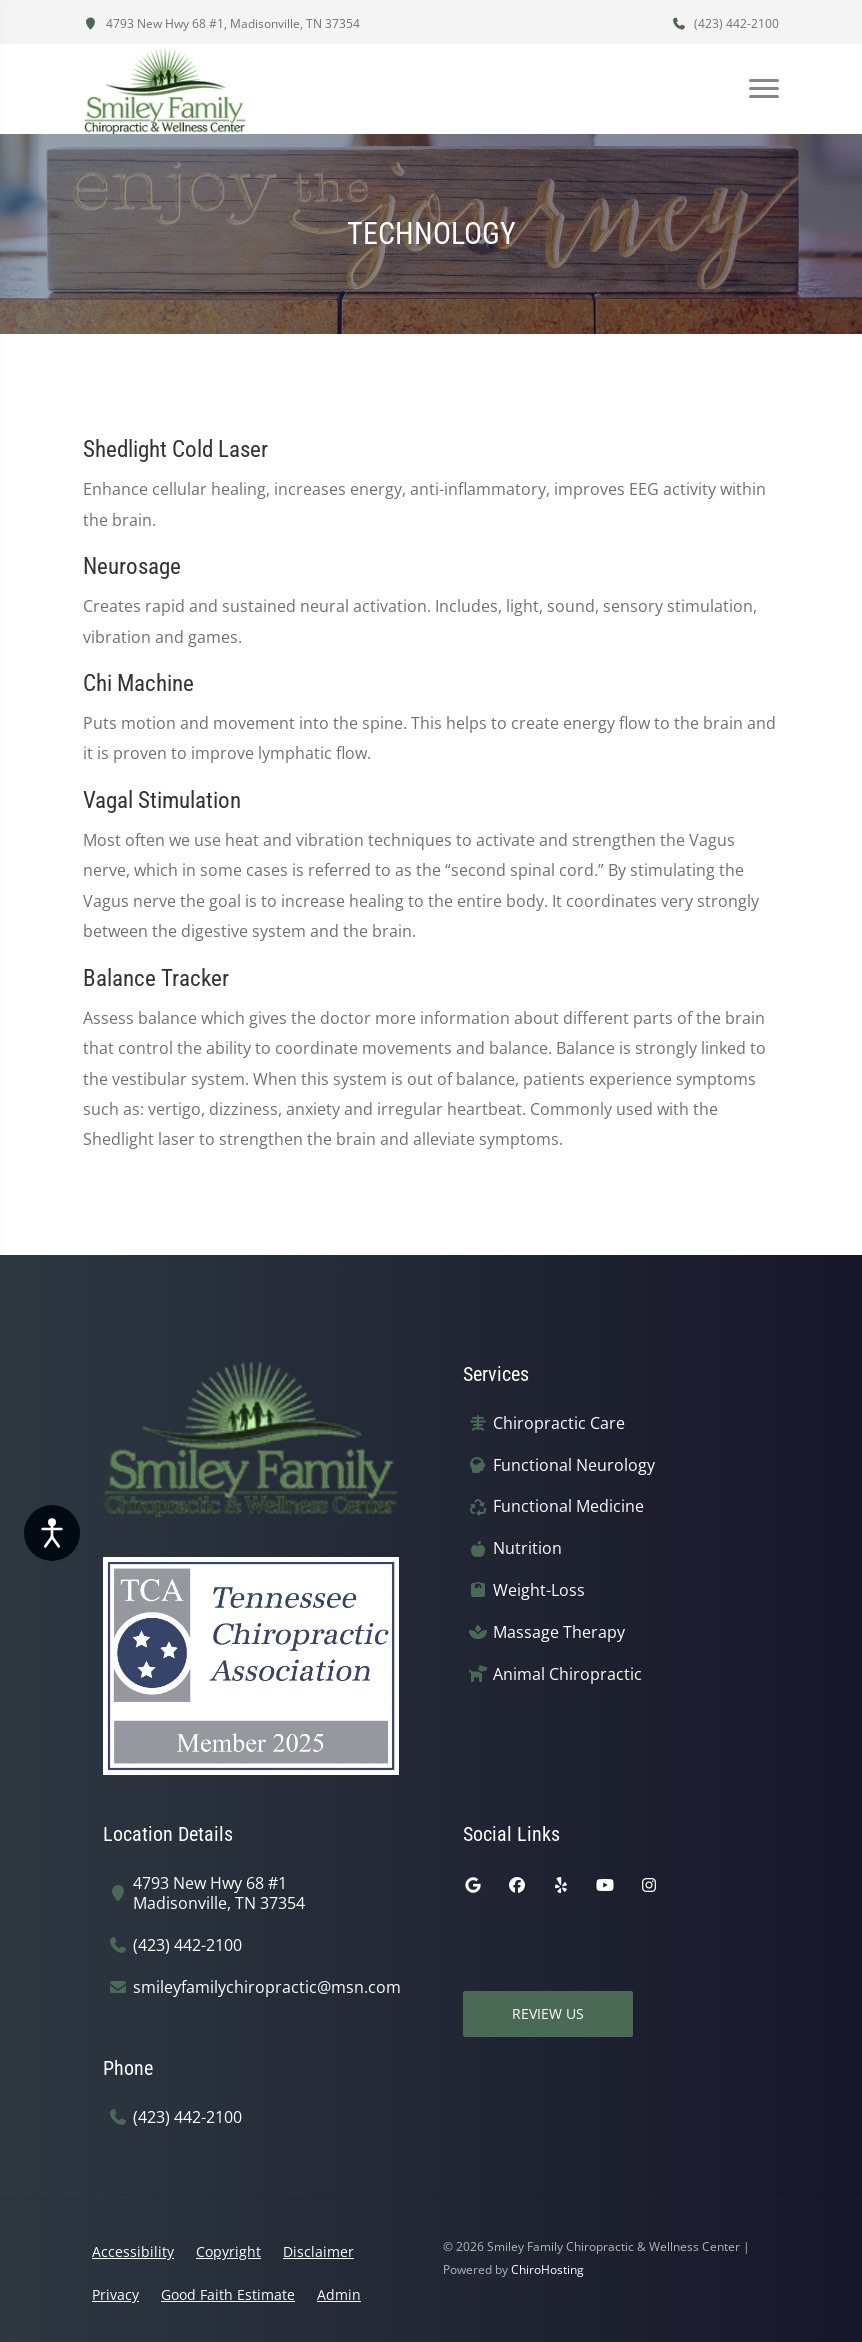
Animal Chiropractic (567, 1674)
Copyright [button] (228, 2251)
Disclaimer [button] (318, 2251)
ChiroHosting (547, 2269)
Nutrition (527, 1548)
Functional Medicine (568, 1506)
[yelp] (561, 1885)
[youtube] (605, 1885)
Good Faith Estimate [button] (228, 2294)
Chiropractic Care (559, 1423)
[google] (473, 1885)
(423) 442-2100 (725, 23)
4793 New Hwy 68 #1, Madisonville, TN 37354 (221, 23)
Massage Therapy (559, 1632)
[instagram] (649, 1885)
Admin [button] (339, 2294)
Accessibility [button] (133, 2251)
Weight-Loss (539, 1590)
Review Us (548, 2013)
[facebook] (517, 1885)
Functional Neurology (574, 1465)
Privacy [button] (115, 2294)
